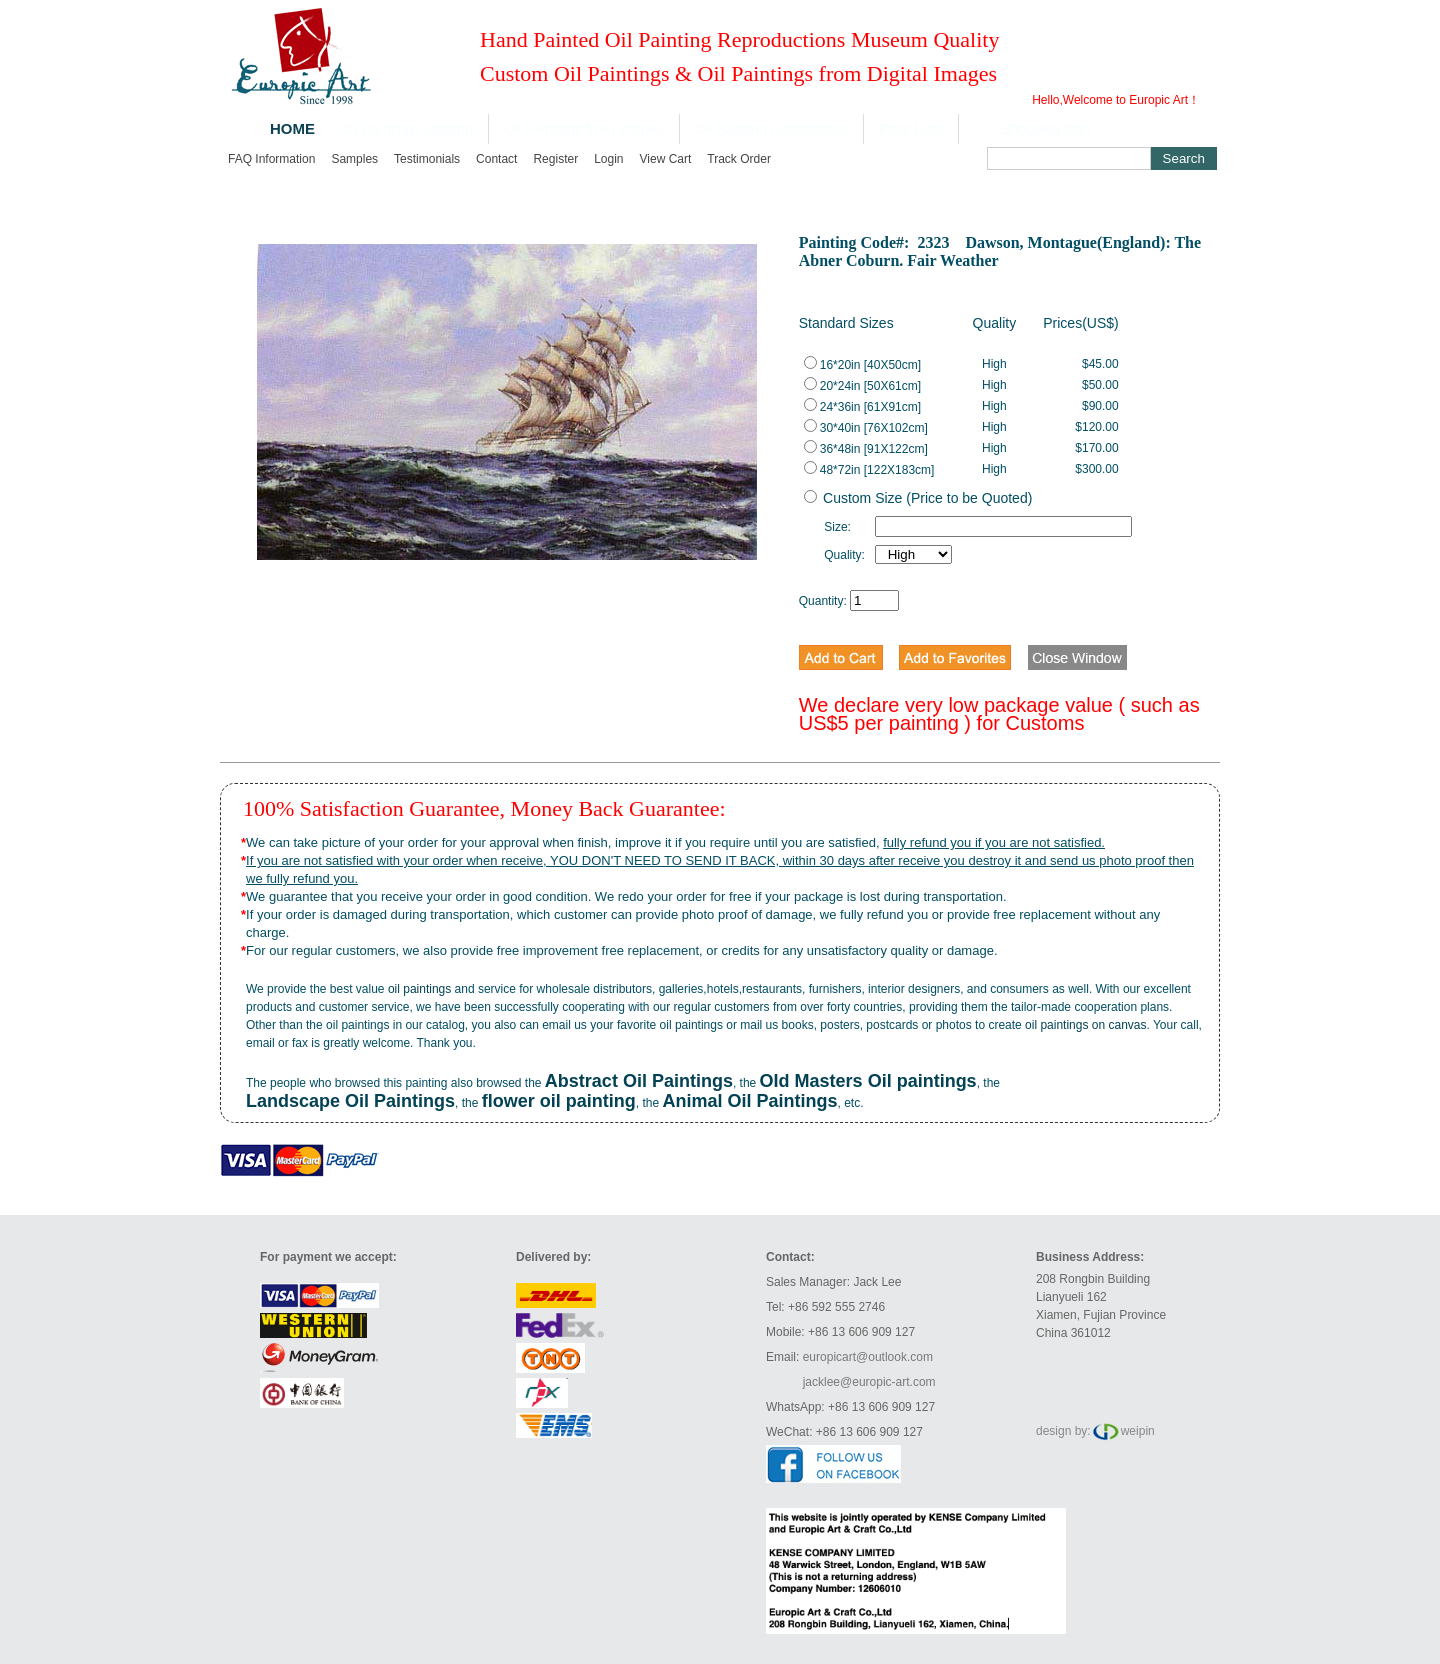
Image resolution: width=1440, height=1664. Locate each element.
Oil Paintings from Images (584, 129)
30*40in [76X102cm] (866, 428)
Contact (496, 159)
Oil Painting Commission (771, 129)
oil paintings (419, 989)
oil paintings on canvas (1085, 1025)
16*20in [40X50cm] (862, 365)
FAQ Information (271, 159)
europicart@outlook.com (868, 1357)
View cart (666, 159)
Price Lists (911, 129)
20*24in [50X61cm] (862, 386)
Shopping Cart (1046, 129)
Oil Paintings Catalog (407, 129)
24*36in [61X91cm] (862, 407)
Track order (739, 159)
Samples (354, 159)
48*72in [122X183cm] (869, 470)
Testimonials (427, 159)
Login (608, 159)
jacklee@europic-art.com (869, 1382)
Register (555, 159)
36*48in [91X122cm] (866, 449)
